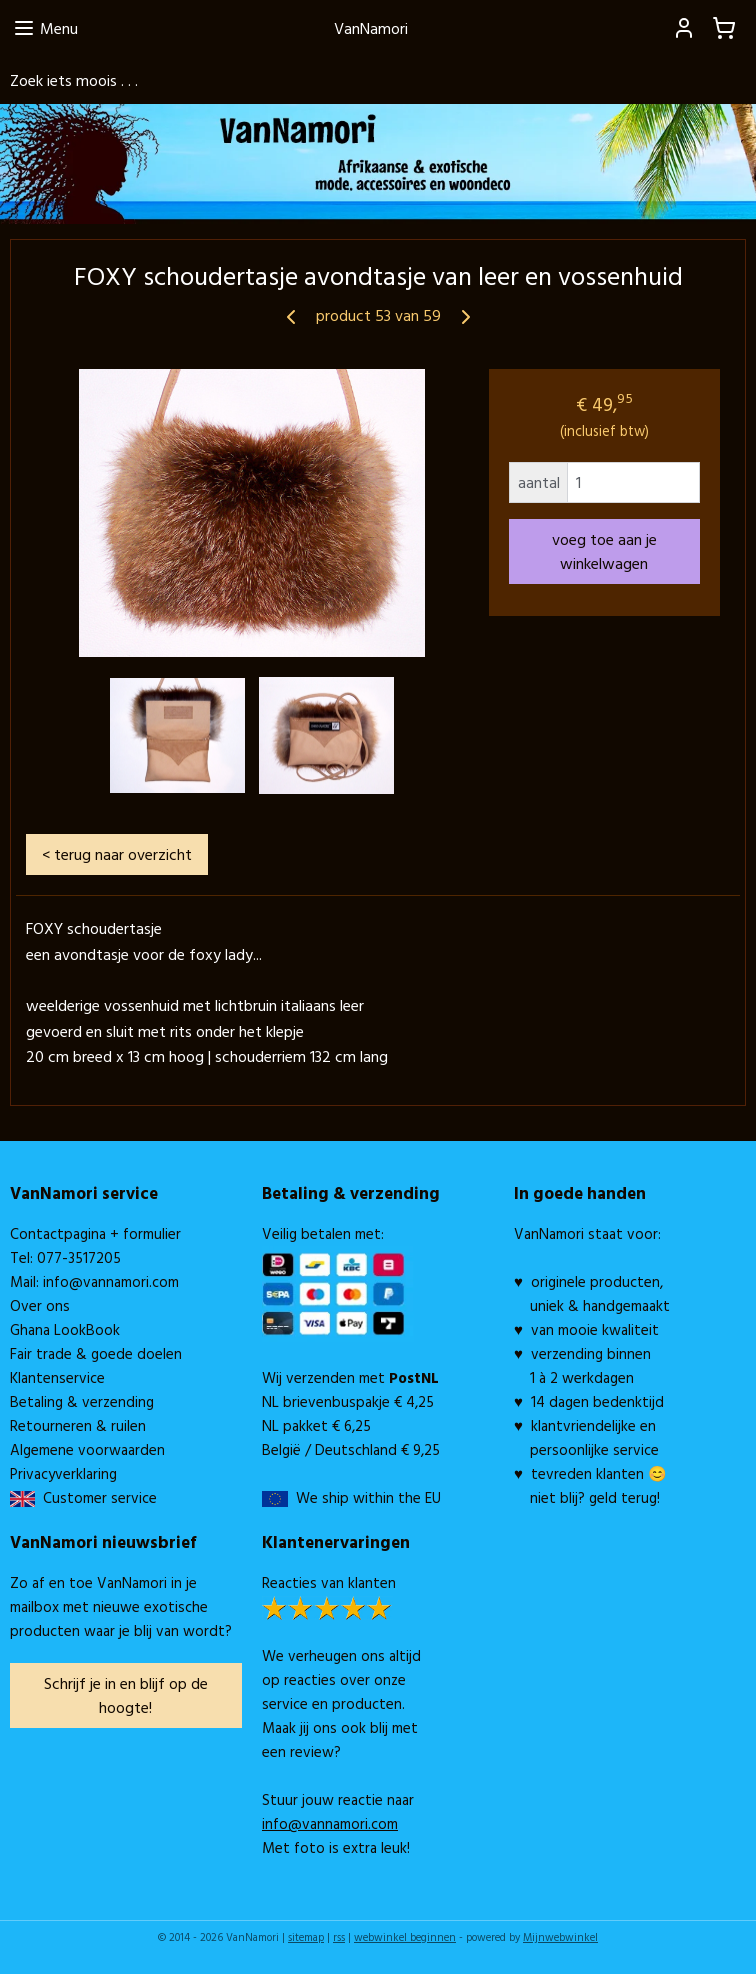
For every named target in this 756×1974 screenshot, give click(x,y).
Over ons (40, 1305)
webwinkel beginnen (405, 1937)
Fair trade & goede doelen (96, 1353)
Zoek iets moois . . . (74, 80)
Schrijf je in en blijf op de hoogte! (126, 1695)
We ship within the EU (368, 1497)
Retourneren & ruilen (78, 1425)
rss (339, 1937)
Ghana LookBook (65, 1329)
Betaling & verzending (82, 1401)
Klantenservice (57, 1377)
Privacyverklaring (63, 1473)
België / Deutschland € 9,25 (351, 1449)
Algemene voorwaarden (87, 1449)
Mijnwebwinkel (560, 1937)
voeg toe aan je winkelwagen (604, 551)
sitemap (306, 1937)
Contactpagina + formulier (95, 1233)
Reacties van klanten (329, 1582)
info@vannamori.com (111, 1281)
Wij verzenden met (350, 1377)
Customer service (96, 1497)
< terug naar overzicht (117, 854)
